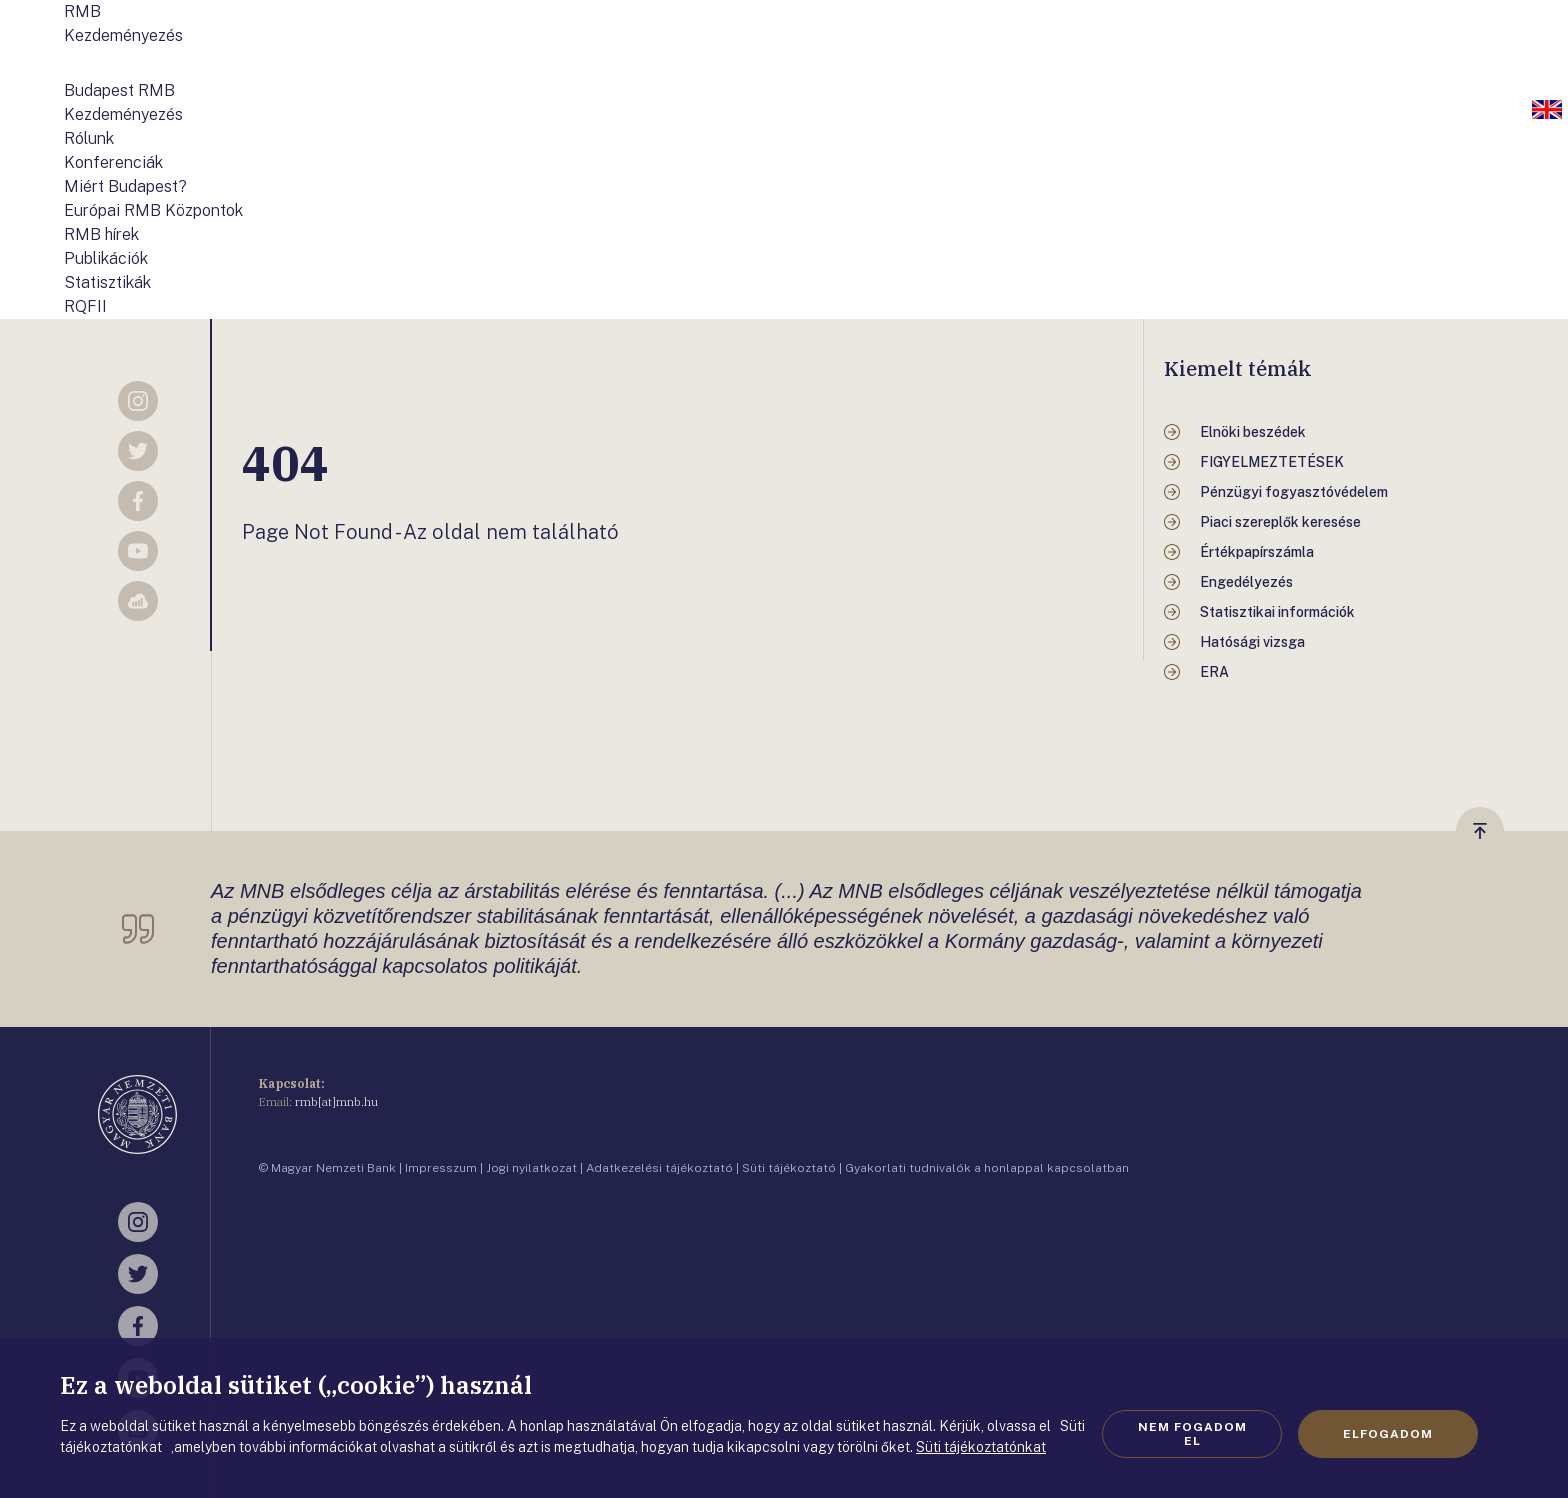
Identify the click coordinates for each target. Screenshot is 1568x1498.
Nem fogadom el (1192, 1434)
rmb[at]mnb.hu (336, 1101)
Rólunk (89, 138)
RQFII (85, 306)
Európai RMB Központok (153, 210)
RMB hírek (101, 234)
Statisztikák (107, 282)
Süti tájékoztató (789, 1168)
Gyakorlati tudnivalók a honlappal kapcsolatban (987, 1168)
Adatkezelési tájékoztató (659, 1168)
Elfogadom (1388, 1434)
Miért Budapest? (125, 186)
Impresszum (441, 1168)
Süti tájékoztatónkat (981, 1447)
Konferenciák (113, 162)
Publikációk (106, 258)
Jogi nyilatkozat (531, 1168)
